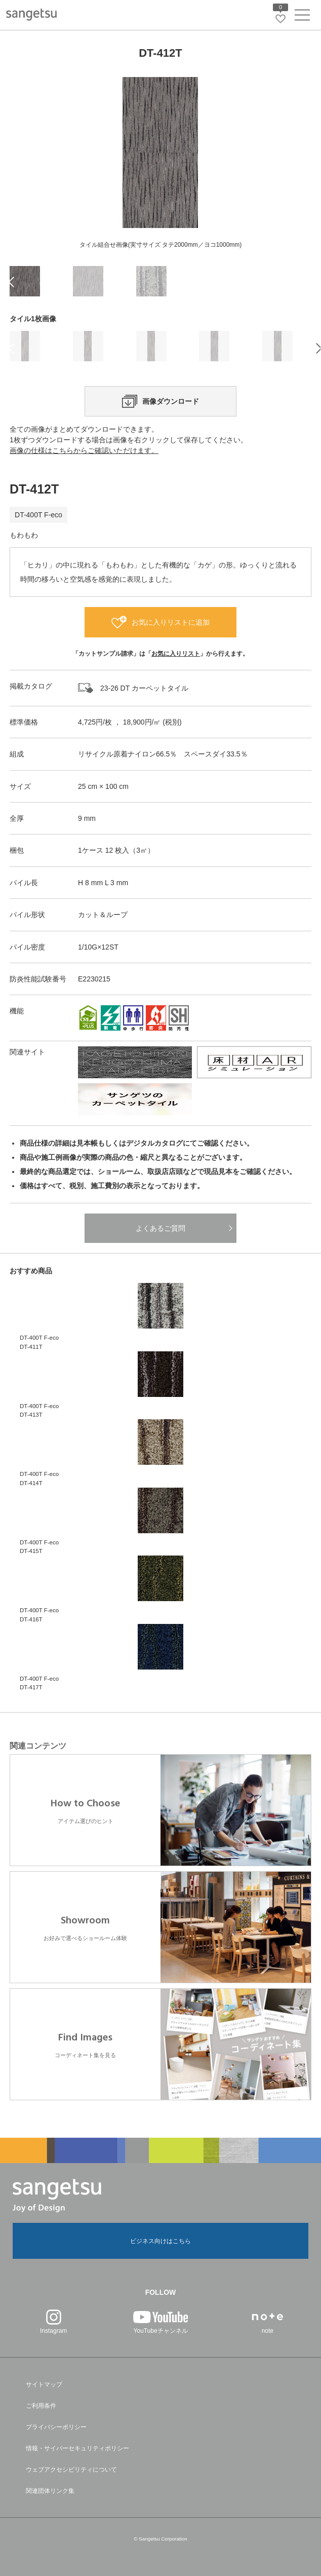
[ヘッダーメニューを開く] (302, 17)
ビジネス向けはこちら (160, 2241)
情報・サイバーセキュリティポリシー (77, 2448)
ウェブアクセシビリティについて (71, 2469)
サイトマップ (44, 2384)
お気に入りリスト (175, 653)
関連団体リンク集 (50, 2490)
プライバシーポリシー (56, 2427)
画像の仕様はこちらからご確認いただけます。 (84, 450)
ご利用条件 (41, 2405)
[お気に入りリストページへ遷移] (280, 19)
